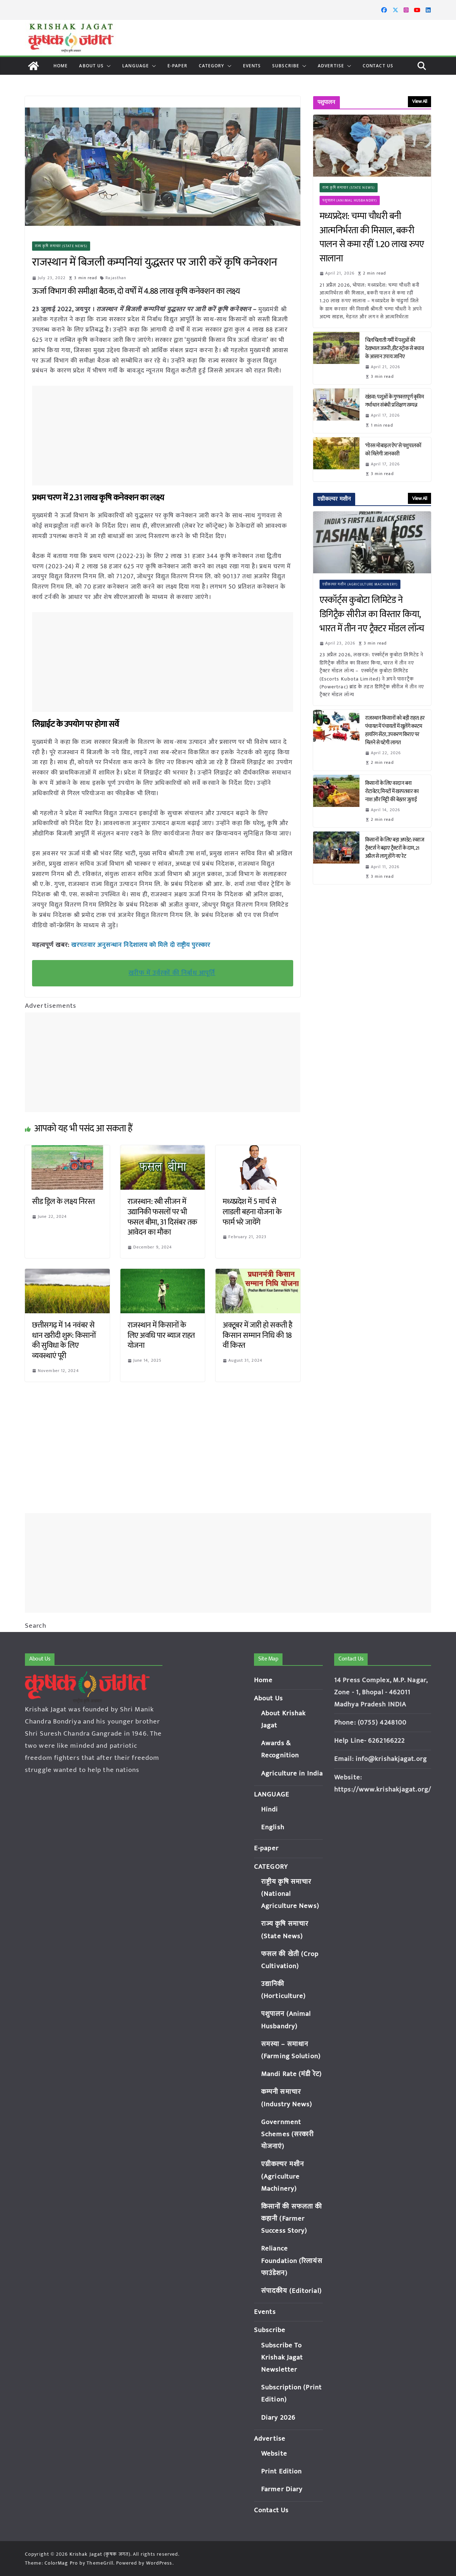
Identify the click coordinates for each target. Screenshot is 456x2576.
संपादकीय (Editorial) (291, 2290)
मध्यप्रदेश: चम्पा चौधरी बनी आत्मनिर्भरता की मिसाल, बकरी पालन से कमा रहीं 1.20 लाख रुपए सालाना (372, 237)
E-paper (177, 66)
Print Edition (281, 2471)
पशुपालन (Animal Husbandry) (349, 200)
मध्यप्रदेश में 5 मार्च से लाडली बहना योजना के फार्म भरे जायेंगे (252, 1212)
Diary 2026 (278, 2417)
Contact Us (378, 66)
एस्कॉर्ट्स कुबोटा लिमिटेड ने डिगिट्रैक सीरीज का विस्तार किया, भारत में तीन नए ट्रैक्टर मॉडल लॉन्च (372, 614)
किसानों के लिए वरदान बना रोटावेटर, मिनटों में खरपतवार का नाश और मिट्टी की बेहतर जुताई (392, 791)
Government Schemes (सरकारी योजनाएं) (287, 2134)
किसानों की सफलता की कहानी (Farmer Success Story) (291, 2218)
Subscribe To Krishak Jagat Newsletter (282, 2357)
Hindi (269, 1809)
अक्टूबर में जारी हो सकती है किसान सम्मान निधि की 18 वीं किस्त (257, 1335)
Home (60, 66)
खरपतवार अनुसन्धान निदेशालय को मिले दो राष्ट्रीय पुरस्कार (140, 945)
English (272, 1827)
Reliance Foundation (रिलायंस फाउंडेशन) (291, 2260)
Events (252, 66)
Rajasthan (115, 277)
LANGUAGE (135, 66)
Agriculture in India (292, 1773)
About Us (91, 66)
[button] (107, 66)
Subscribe (285, 66)
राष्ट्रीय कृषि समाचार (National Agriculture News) (290, 1894)
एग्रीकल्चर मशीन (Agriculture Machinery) (360, 584)
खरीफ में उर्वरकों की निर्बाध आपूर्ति (172, 973)
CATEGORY (211, 66)
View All (419, 101)
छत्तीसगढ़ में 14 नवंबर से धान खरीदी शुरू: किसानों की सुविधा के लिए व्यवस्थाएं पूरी (63, 1340)
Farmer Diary (281, 2489)
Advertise (331, 66)
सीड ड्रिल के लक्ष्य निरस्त (63, 1201)
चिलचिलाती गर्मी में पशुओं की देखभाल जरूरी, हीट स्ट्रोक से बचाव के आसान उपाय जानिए (394, 348)
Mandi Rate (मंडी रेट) (291, 2074)
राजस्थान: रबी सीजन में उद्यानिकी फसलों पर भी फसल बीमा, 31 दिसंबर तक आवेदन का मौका (162, 1217)
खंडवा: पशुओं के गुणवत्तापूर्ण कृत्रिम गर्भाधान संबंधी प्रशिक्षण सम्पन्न (394, 401)
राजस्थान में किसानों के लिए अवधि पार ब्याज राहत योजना (161, 1335)
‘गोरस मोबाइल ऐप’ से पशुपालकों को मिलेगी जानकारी (393, 450)
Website (274, 2453)
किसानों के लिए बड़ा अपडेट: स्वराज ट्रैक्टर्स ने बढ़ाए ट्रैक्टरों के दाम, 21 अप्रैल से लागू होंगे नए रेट (394, 848)
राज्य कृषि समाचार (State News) (61, 246)
